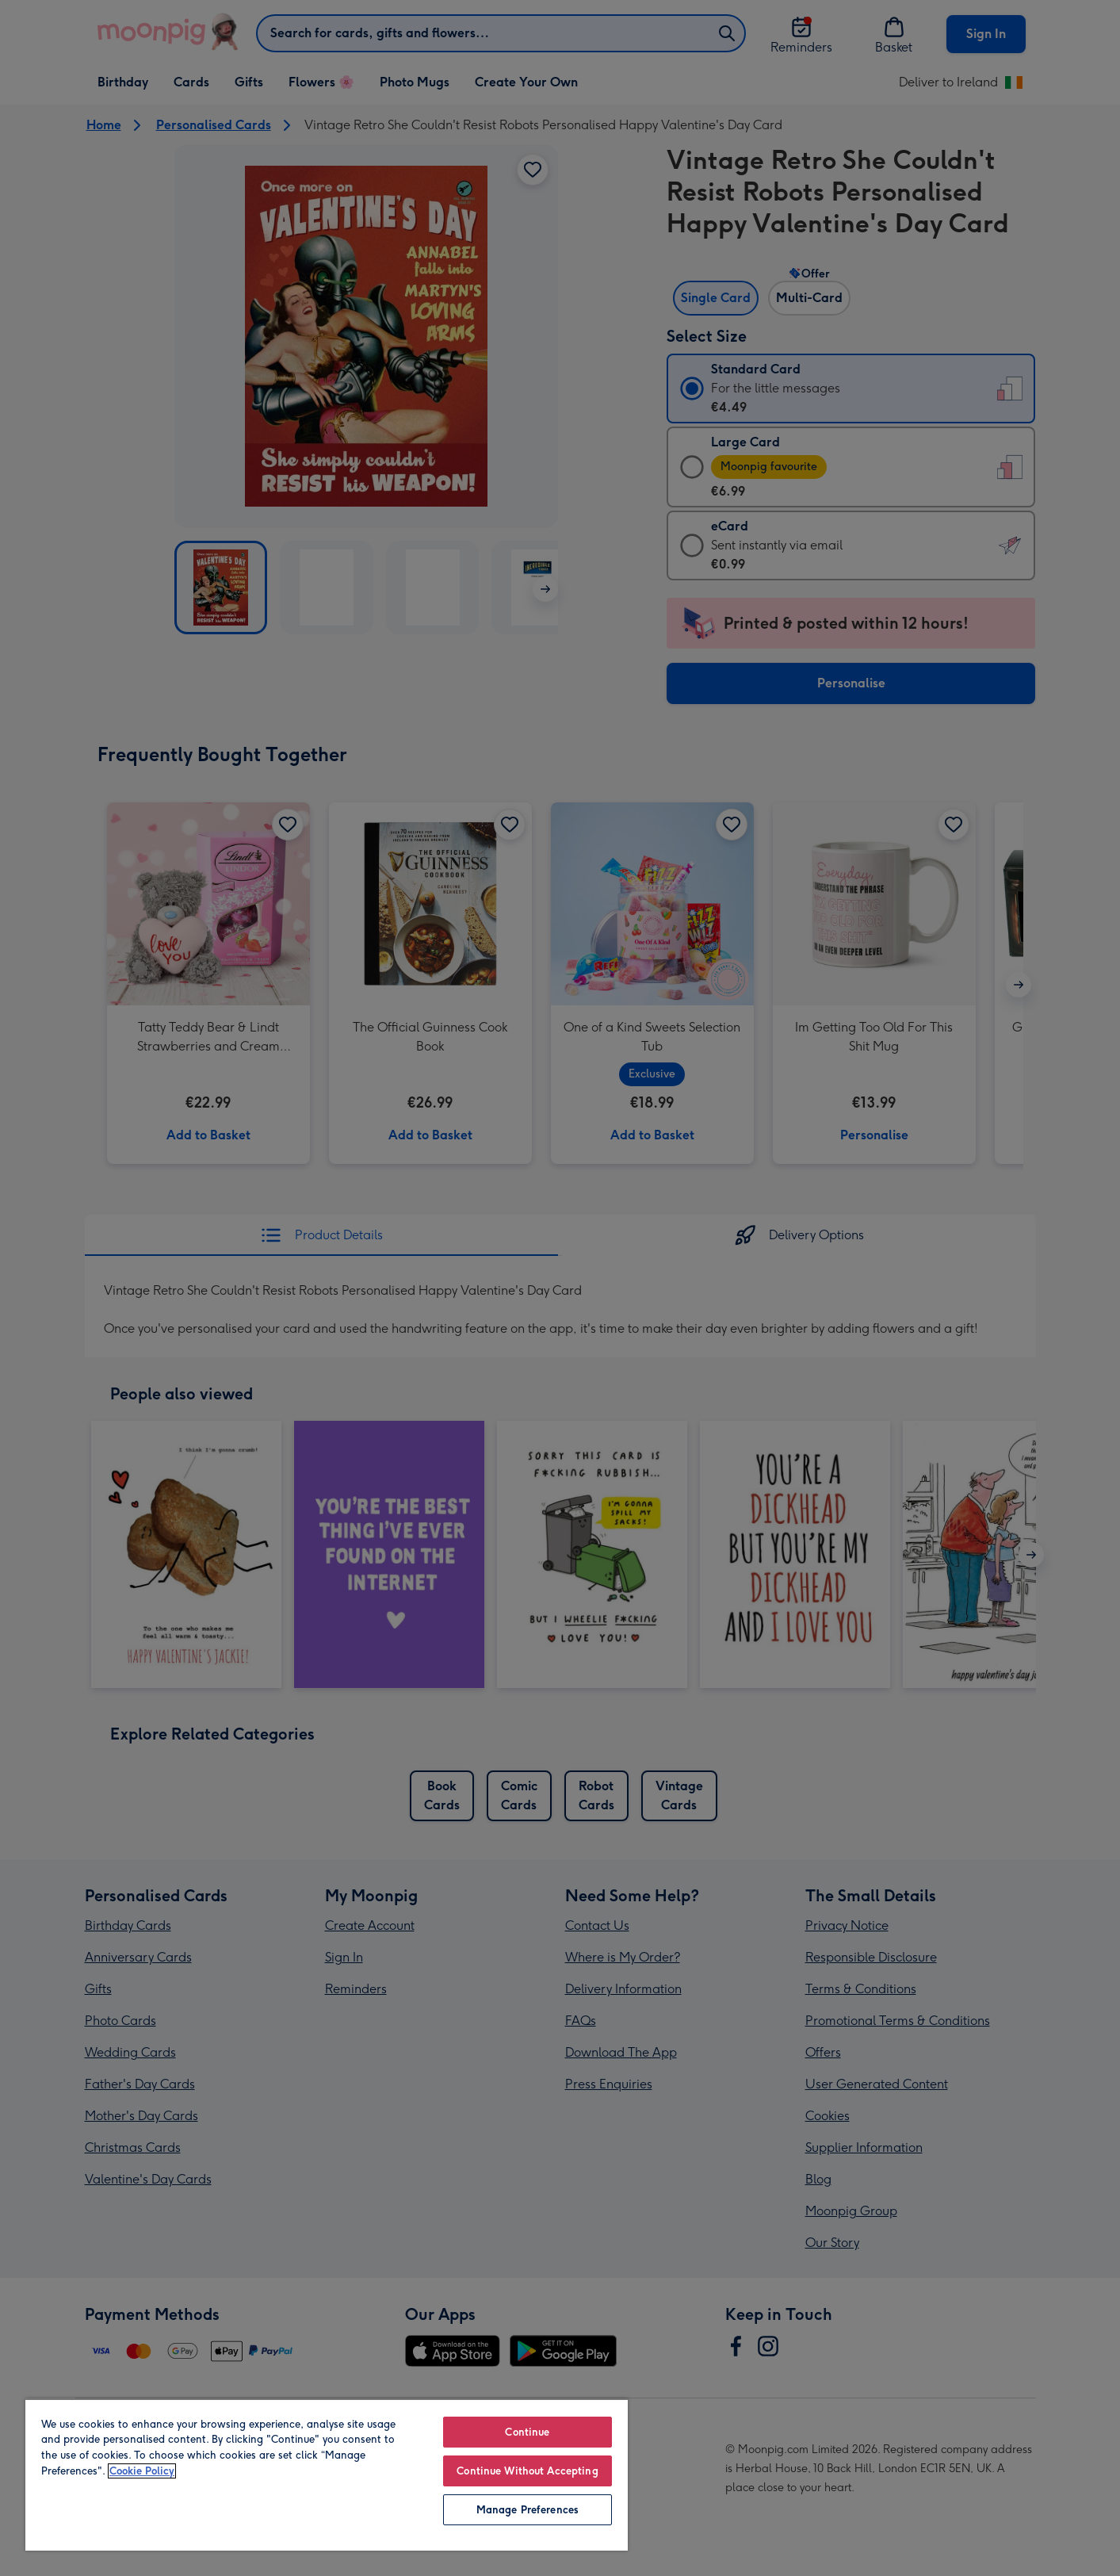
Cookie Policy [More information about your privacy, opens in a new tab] (141, 2471)
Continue (527, 2432)
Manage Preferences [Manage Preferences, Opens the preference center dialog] (527, 2510)
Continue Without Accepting (527, 2471)
